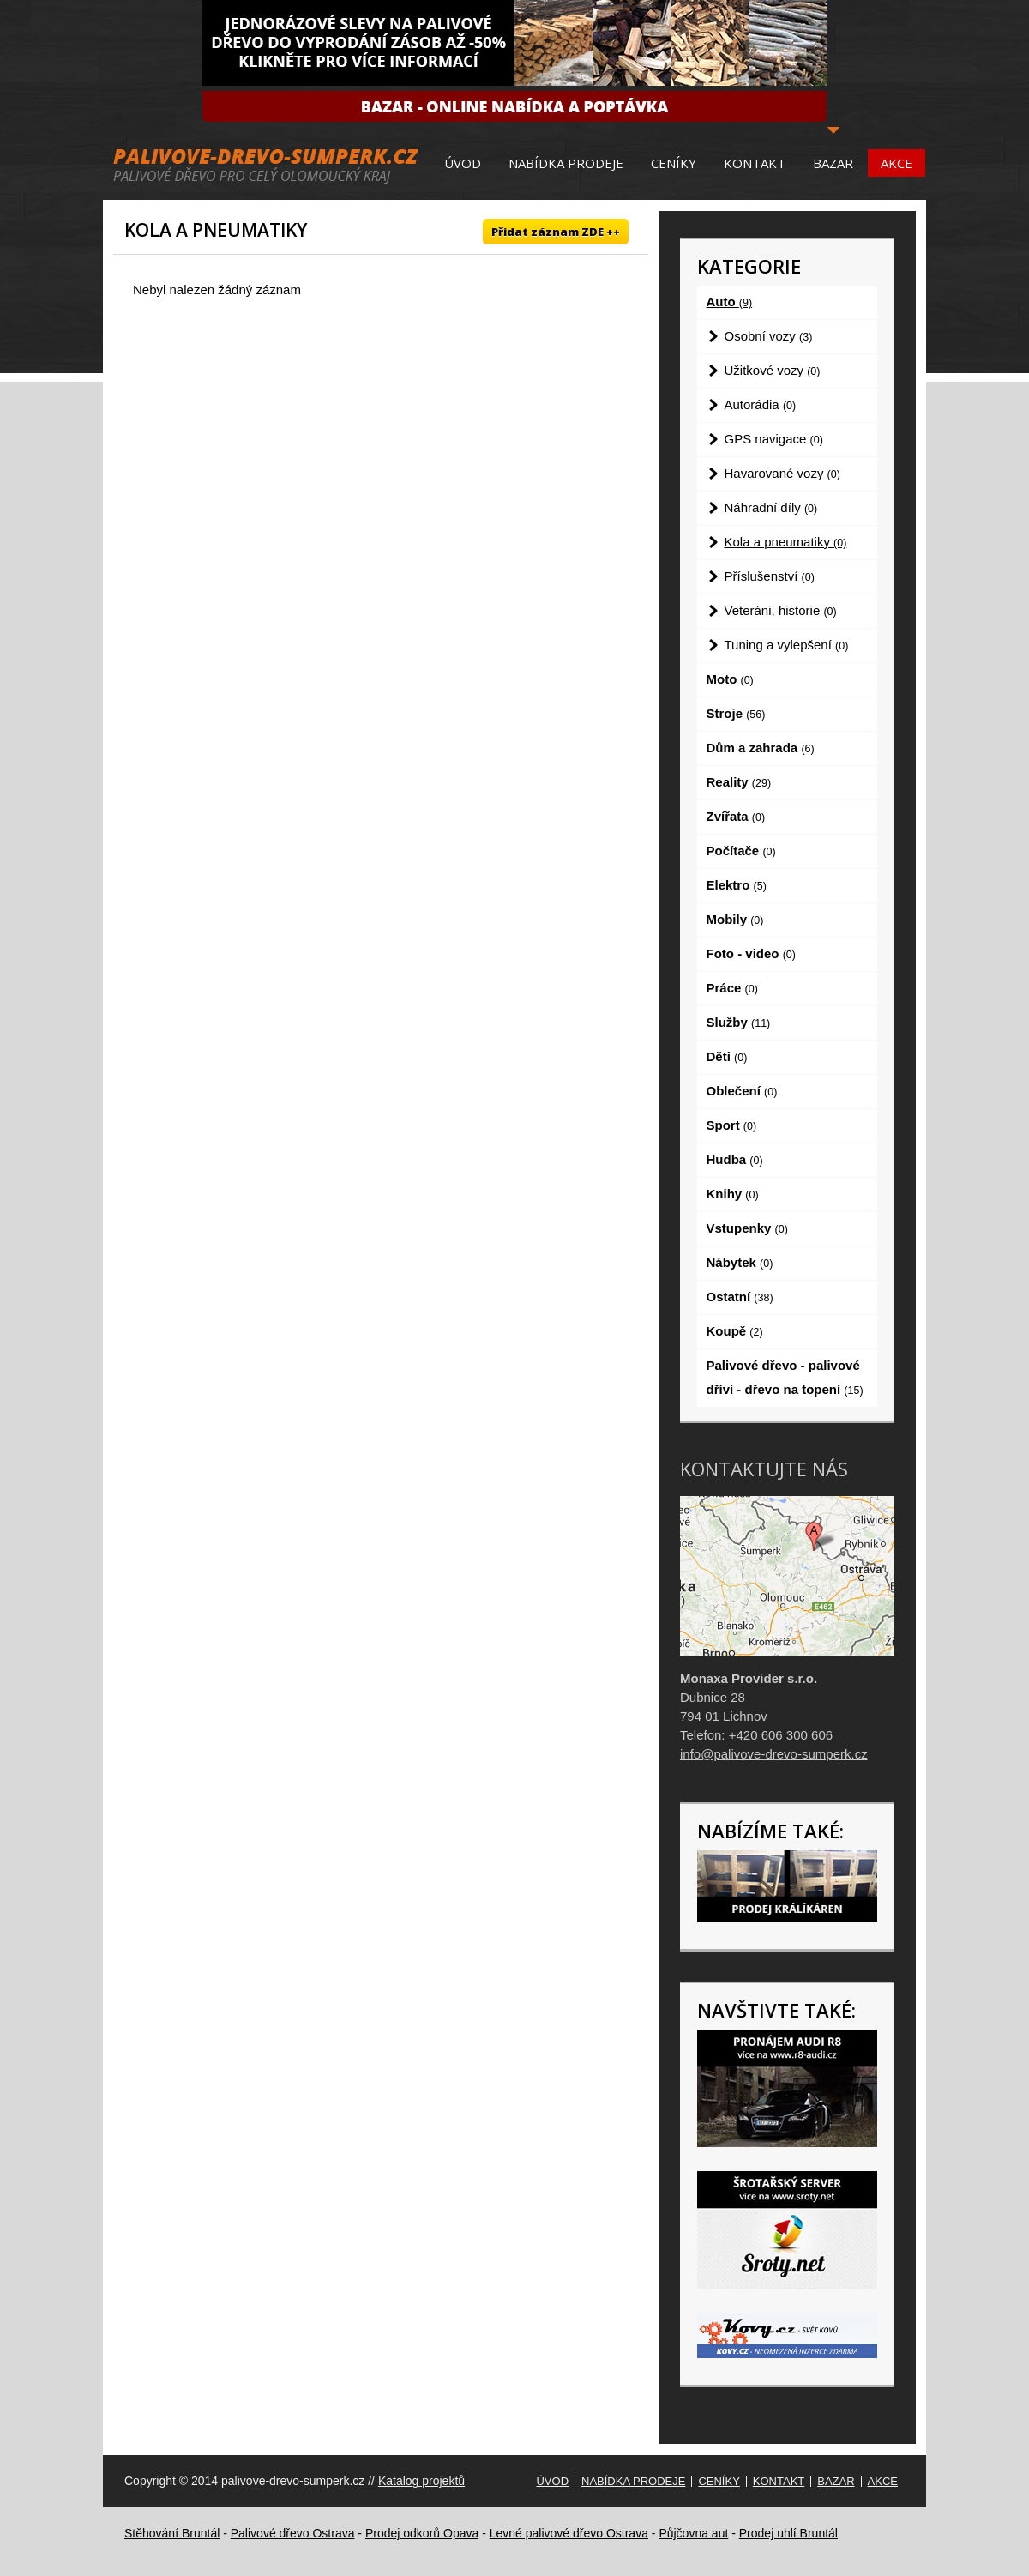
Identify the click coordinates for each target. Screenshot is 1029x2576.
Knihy (733, 1193)
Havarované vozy (782, 473)
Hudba (735, 1159)
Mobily (735, 919)
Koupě (735, 1331)
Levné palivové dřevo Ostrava (569, 2533)
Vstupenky (747, 1228)
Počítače (741, 850)
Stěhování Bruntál (172, 2533)
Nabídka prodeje (565, 163)
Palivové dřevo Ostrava (293, 2533)
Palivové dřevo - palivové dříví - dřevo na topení (785, 1377)
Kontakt (754, 163)
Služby (739, 1022)
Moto (730, 679)
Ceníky (673, 163)
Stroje (736, 713)
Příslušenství (770, 576)
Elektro (737, 885)
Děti (727, 1056)
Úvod (462, 163)
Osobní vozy (769, 336)
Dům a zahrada (761, 747)
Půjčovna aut (693, 2533)
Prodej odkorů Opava (421, 2533)
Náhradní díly (771, 507)
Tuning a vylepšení (787, 644)
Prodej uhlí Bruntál (788, 2533)
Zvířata (736, 816)
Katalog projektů (421, 2481)
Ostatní (740, 1296)
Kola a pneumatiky (786, 541)
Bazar (833, 163)
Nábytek (740, 1262)
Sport (732, 1125)
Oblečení (742, 1090)
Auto (730, 301)
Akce (896, 163)
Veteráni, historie (781, 610)
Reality (739, 782)
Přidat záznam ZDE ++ (555, 231)
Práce (732, 987)
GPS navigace (774, 438)
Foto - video (751, 953)
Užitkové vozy (773, 370)
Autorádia (761, 404)
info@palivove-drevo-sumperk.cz (774, 1753)
